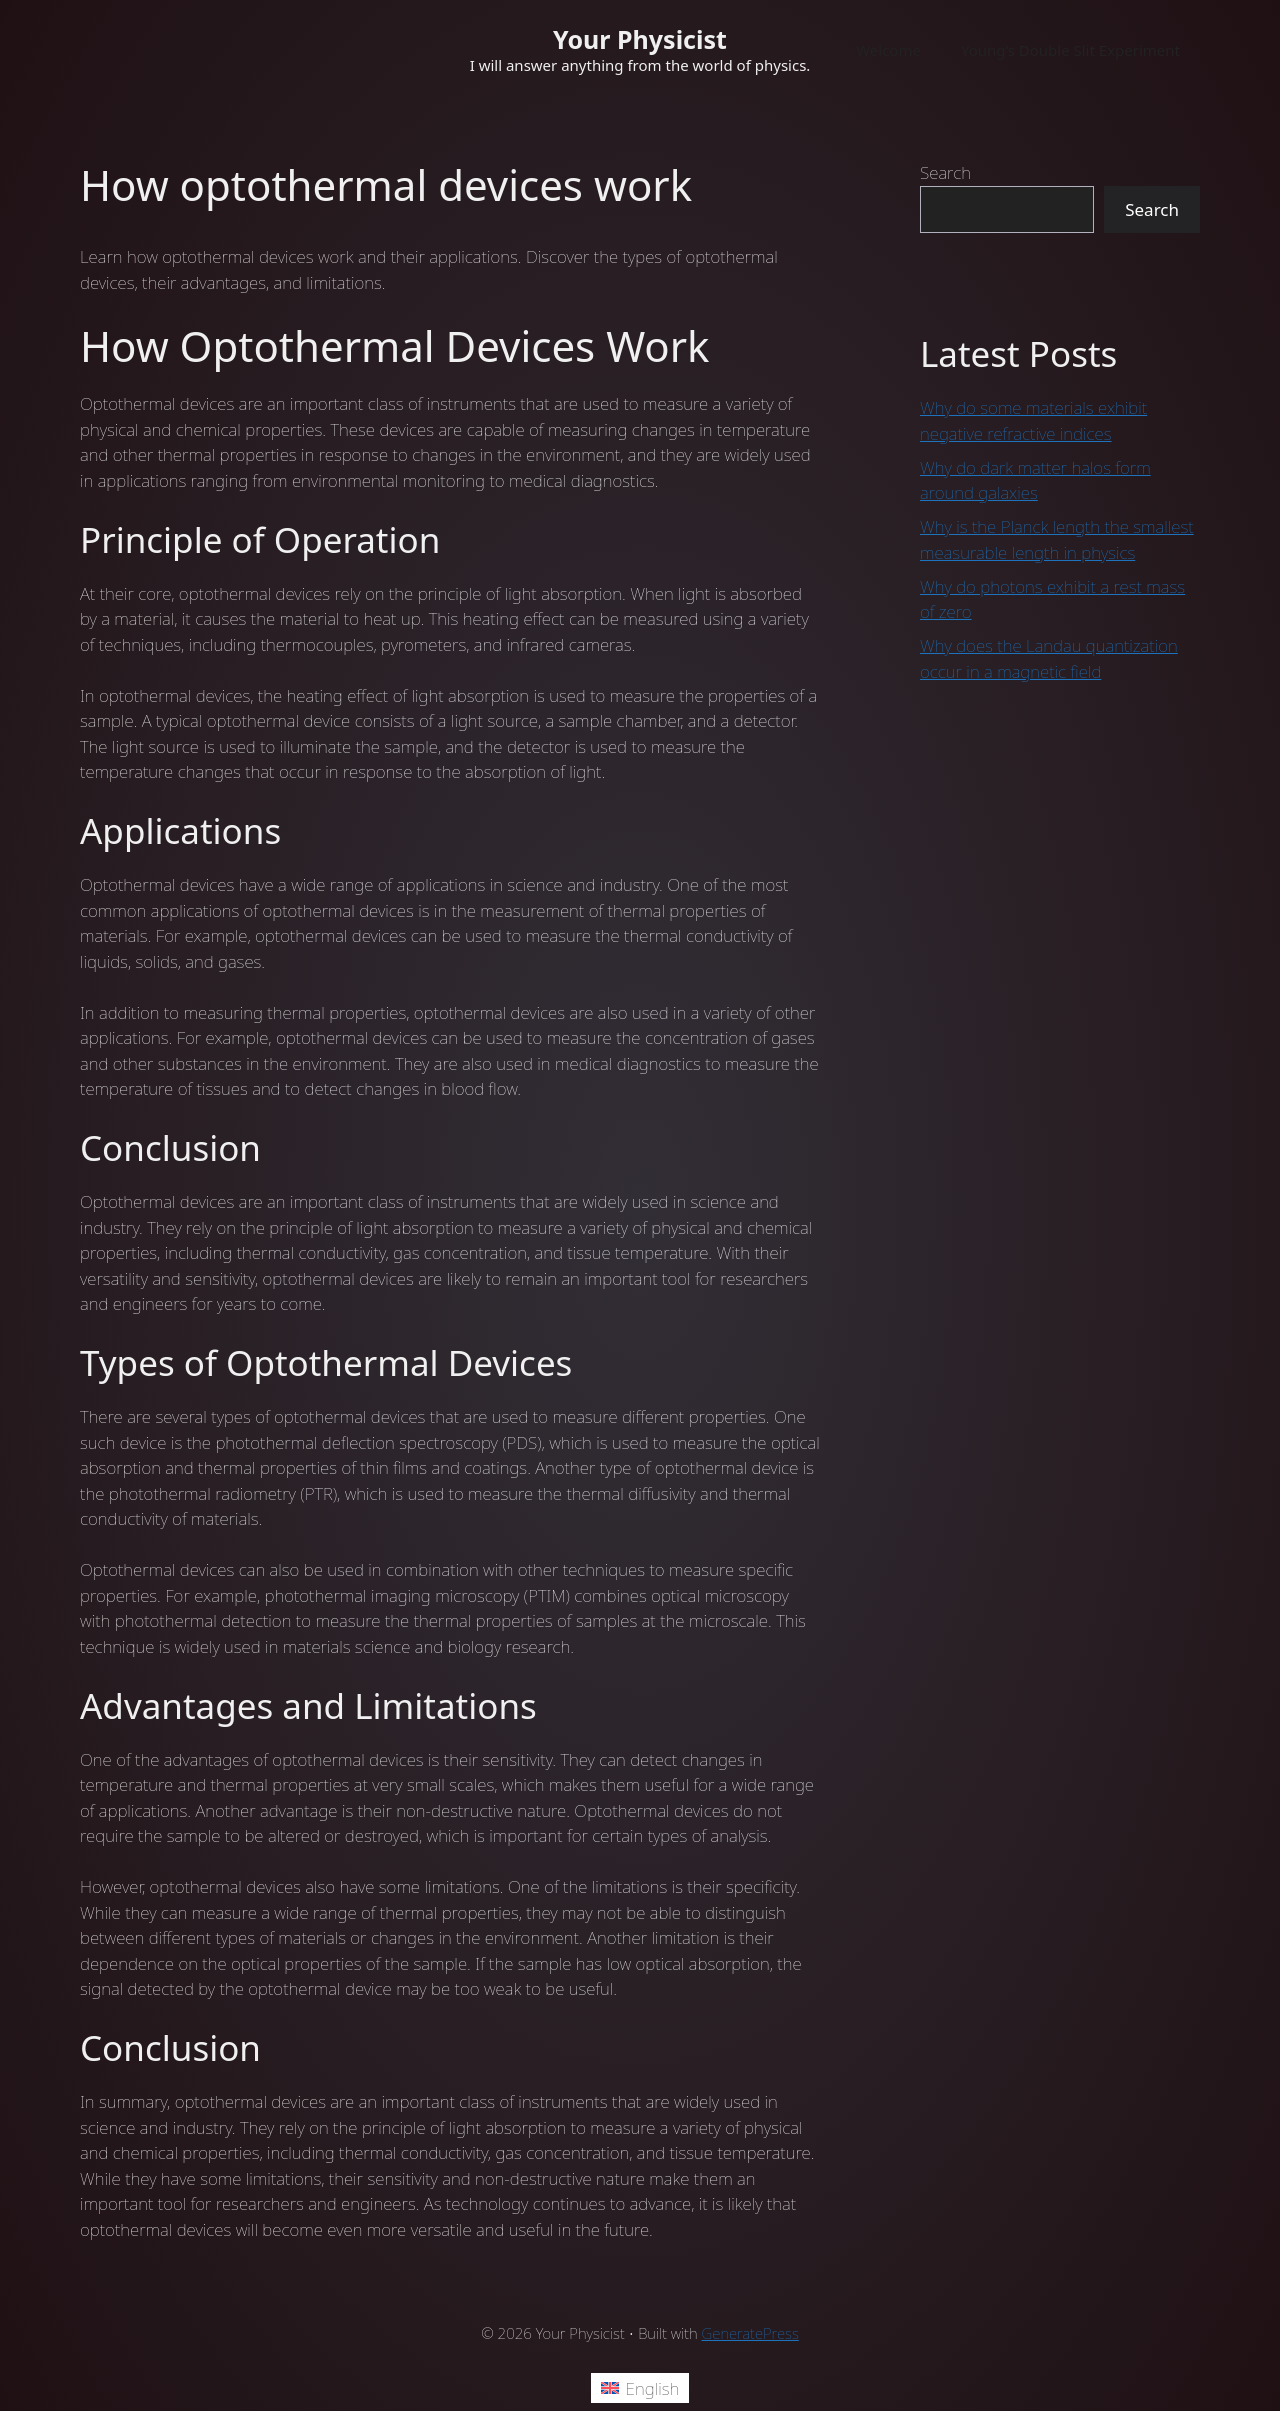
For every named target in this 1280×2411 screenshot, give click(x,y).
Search (945, 172)
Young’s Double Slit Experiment (1070, 50)
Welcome (888, 50)
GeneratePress (750, 2333)
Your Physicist (640, 39)
